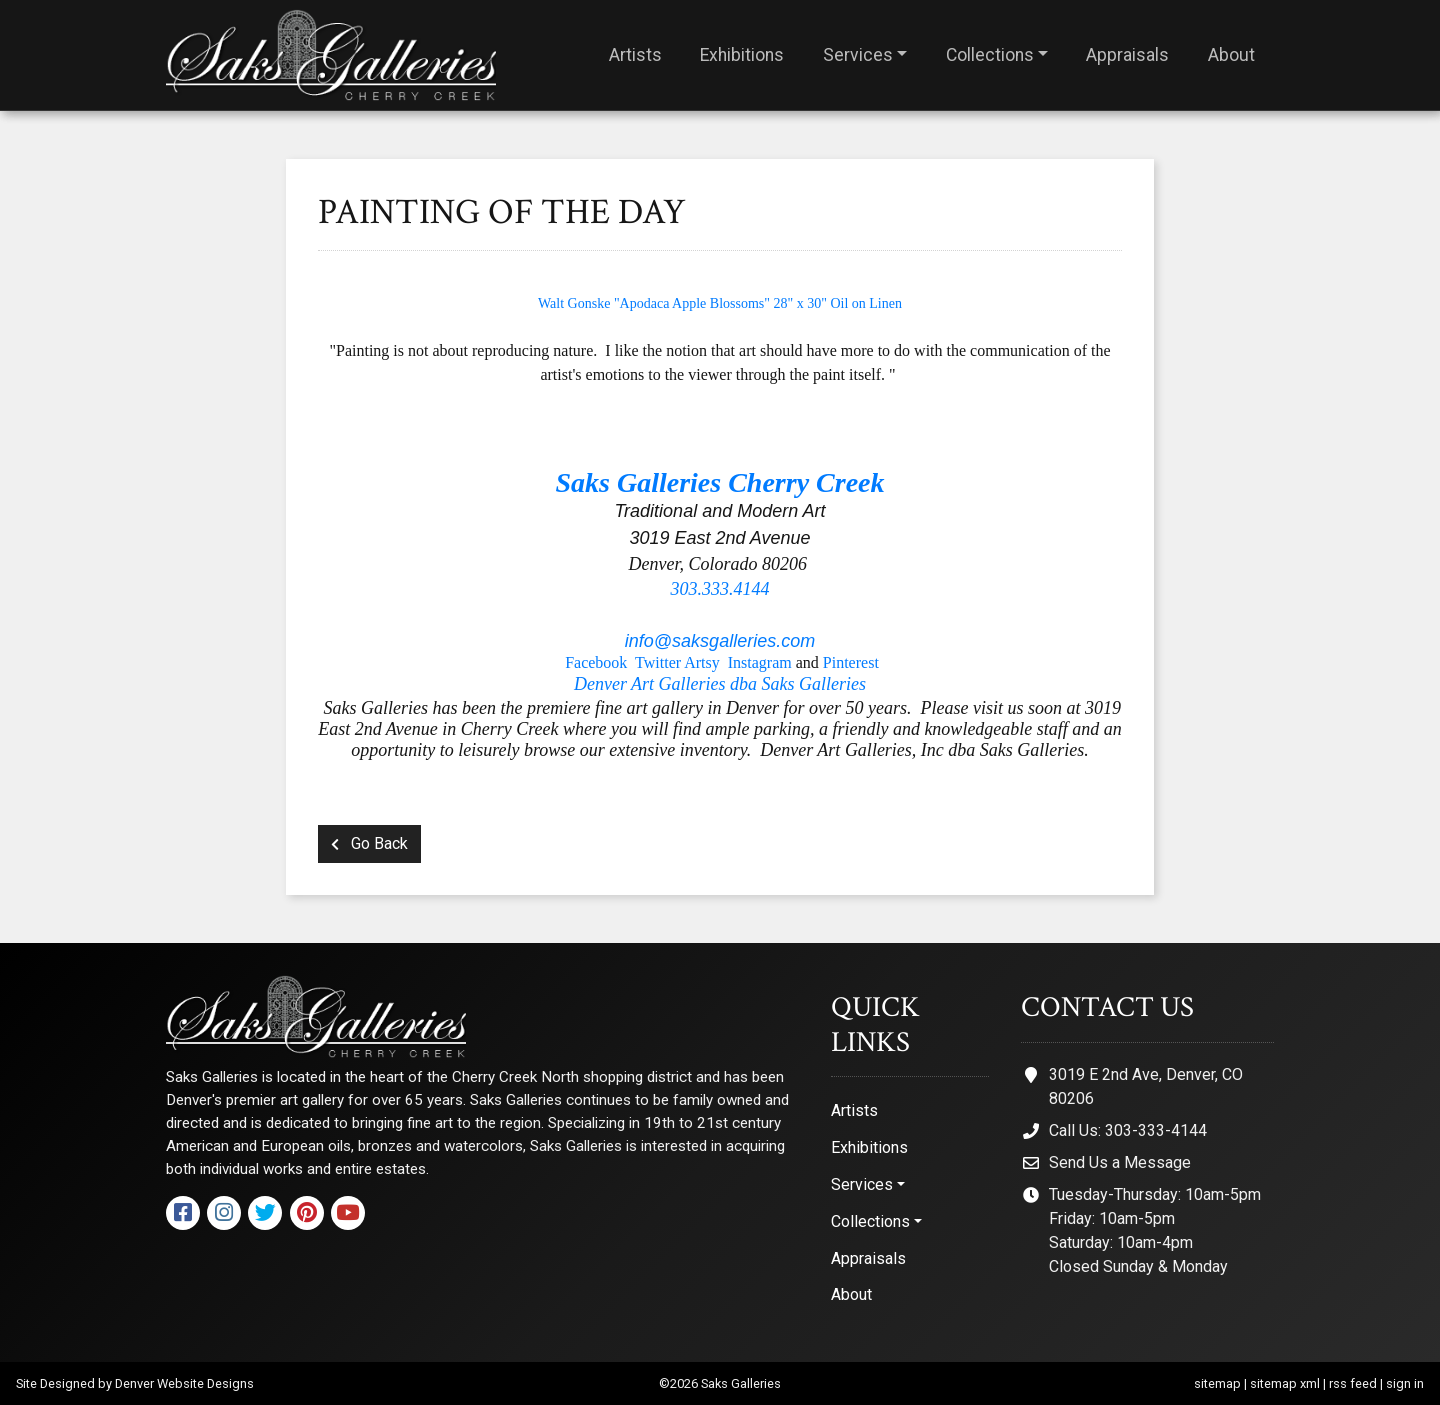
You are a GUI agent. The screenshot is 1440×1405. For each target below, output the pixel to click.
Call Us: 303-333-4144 (1128, 1130)
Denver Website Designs (184, 1383)
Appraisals (1127, 55)
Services (858, 55)
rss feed (1353, 1383)
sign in (1405, 1383)
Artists (635, 55)
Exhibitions (742, 55)
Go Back (369, 843)
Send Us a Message (1120, 1162)
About (1231, 55)
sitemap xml (1285, 1383)
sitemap (1217, 1383)
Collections (990, 55)
